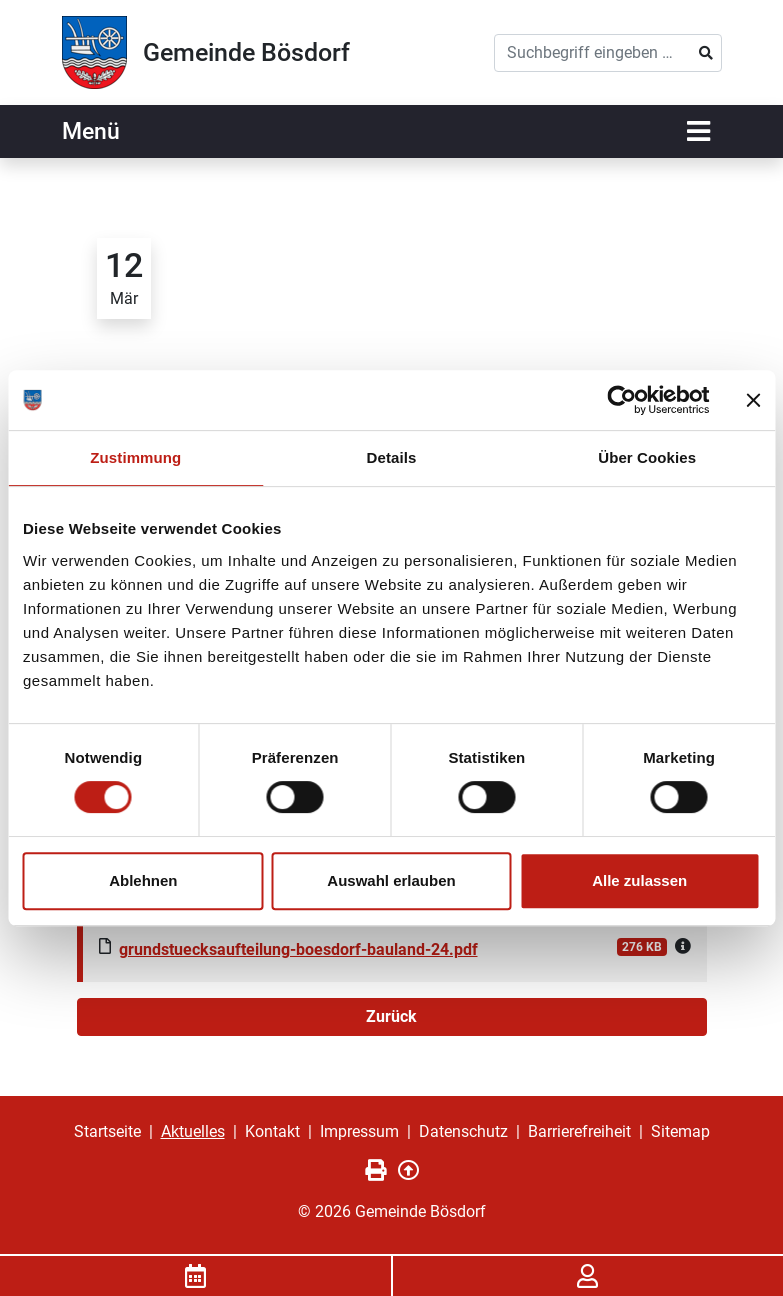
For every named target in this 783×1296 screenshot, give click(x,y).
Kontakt (272, 1131)
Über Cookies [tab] (647, 457)
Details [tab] (392, 457)
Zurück (391, 1016)
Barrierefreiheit (579, 1131)
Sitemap (680, 1131)
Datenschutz (463, 1131)
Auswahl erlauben (391, 880)
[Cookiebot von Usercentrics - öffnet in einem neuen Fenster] (621, 400)
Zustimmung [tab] (135, 457)
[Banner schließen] (753, 400)
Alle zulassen (639, 880)
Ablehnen (143, 880)
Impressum (359, 1131)
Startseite (107, 1131)
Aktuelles (193, 1131)
